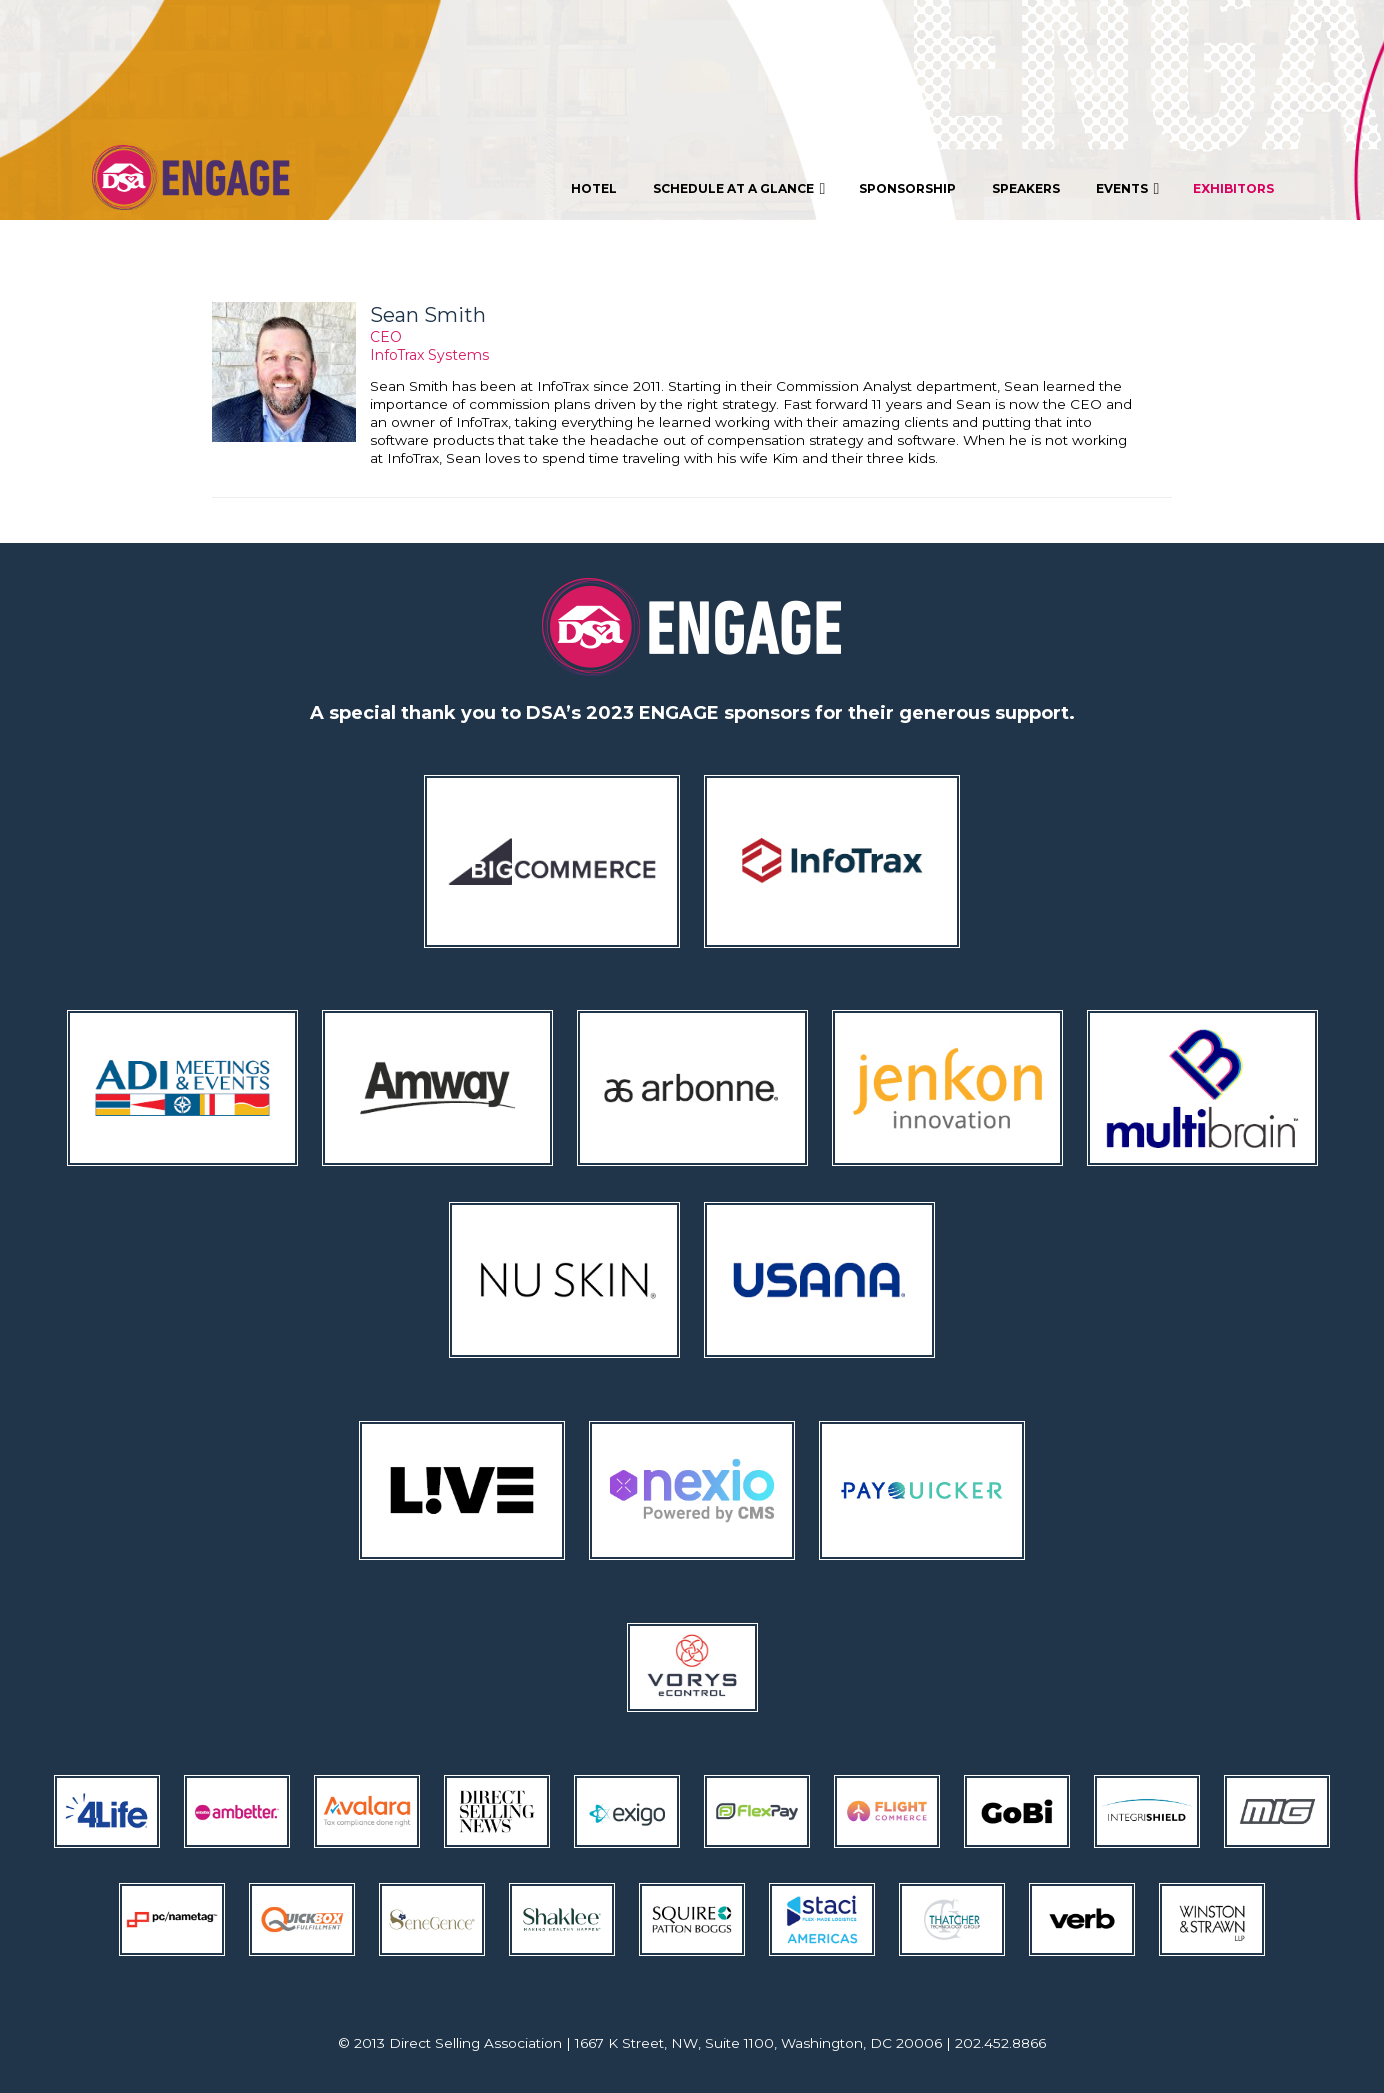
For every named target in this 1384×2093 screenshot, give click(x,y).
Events (1130, 189)
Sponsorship (907, 188)
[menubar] (922, 188)
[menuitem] (594, 188)
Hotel (594, 188)
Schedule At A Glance (741, 189)
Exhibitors (1233, 188)
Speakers (1026, 188)
